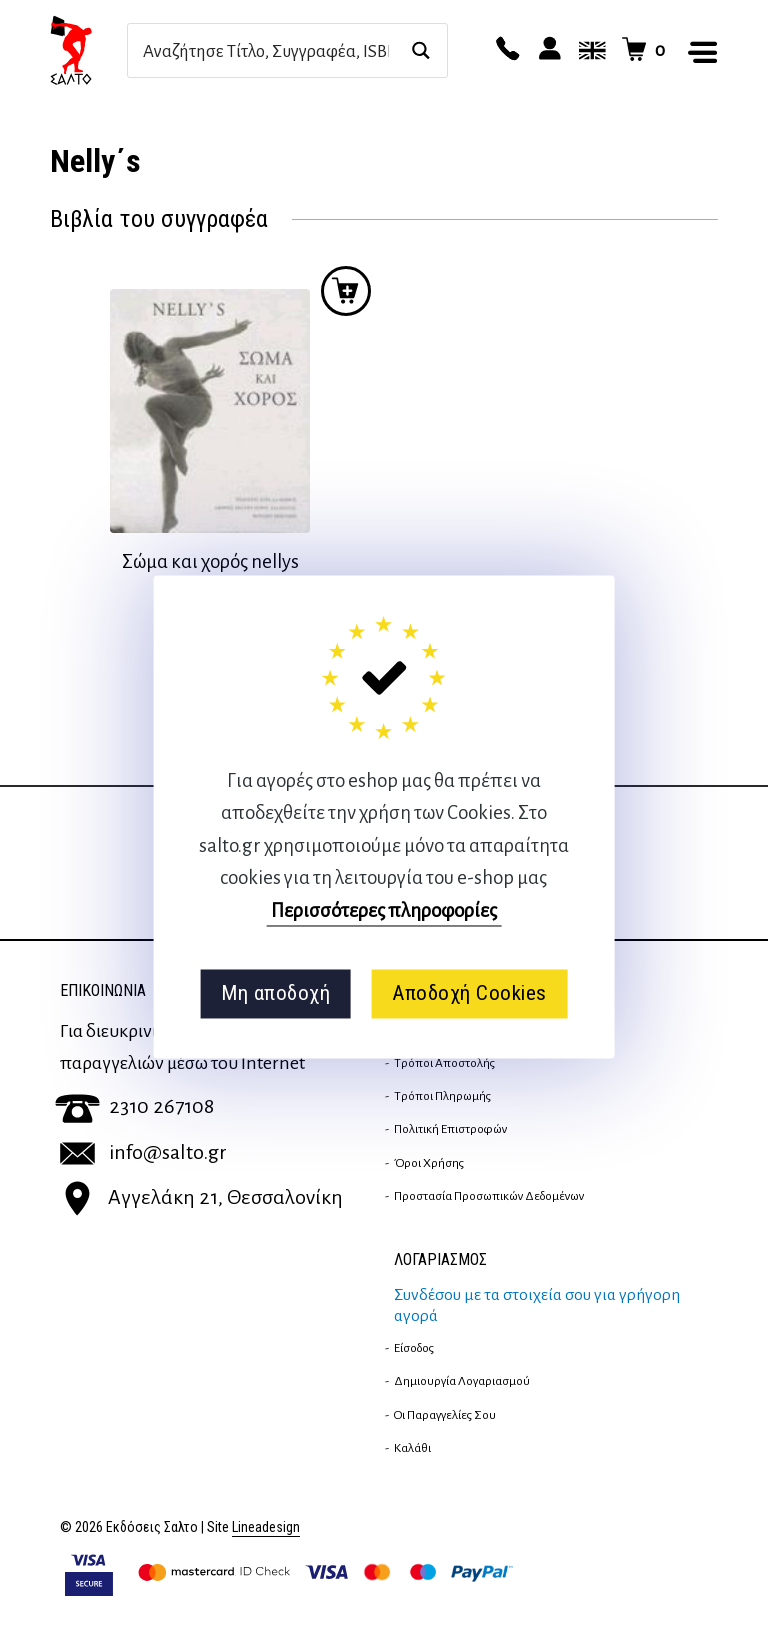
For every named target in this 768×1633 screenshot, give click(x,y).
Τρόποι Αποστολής (444, 1063)
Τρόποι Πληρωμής (442, 1096)
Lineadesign (266, 1527)
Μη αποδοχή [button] (275, 994)
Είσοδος (414, 1348)
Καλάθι (412, 1448)
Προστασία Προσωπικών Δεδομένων (489, 1196)
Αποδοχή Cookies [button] (469, 994)
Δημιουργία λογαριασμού (462, 1381)
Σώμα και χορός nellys (210, 561)
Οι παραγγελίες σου (445, 1415)
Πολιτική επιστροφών (450, 1129)
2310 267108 (134, 1106)
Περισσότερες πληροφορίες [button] (384, 910)
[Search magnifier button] (420, 50)
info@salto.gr (143, 1152)
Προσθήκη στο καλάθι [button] (346, 291)
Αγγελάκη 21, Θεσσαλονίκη (201, 1197)
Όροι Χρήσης (429, 1163)
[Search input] (266, 50)
